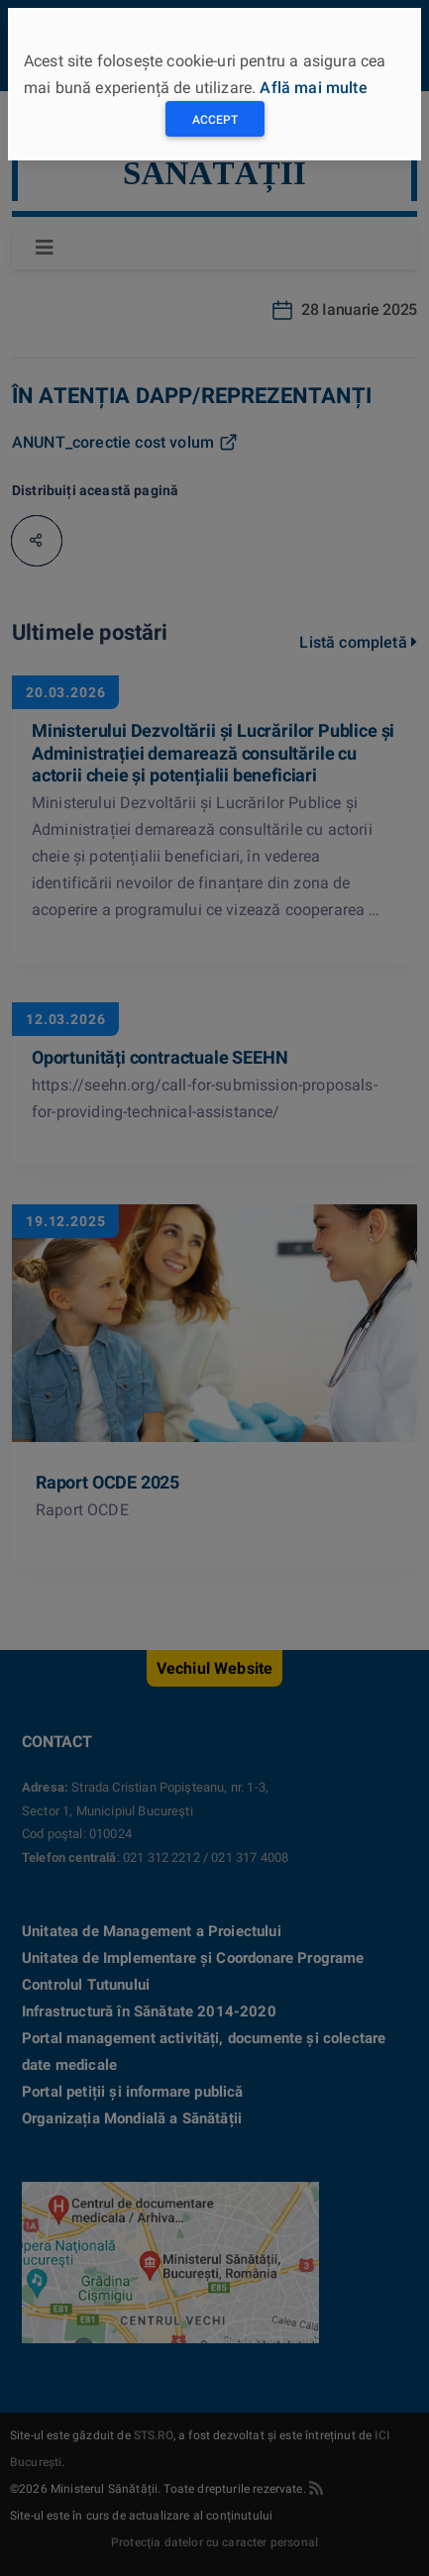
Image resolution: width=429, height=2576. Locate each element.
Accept (215, 120)
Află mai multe (313, 87)
